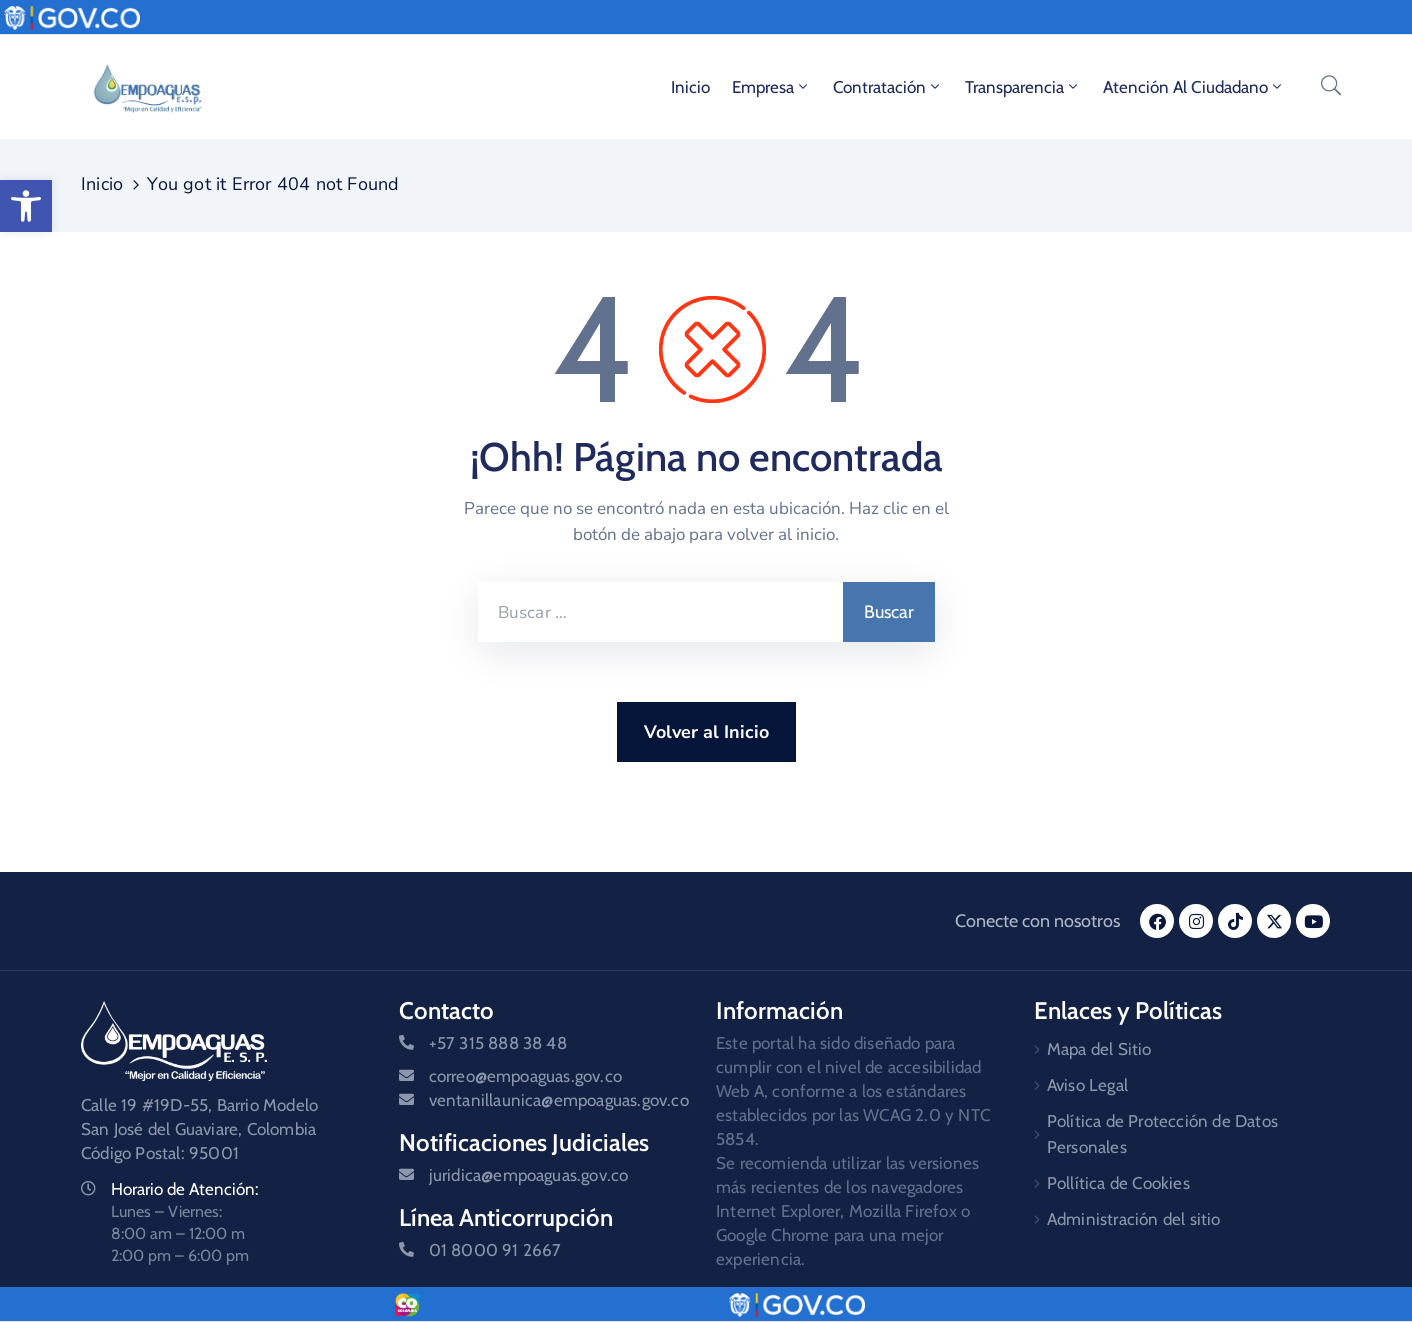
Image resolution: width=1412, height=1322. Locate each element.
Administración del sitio (1134, 1219)
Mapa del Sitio (1099, 1049)
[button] (26, 206)
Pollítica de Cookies (1118, 1183)
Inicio (690, 87)
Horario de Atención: (185, 1189)
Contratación (888, 87)
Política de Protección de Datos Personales (1162, 1134)
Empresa (771, 87)
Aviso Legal (1087, 1085)
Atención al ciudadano (1194, 87)
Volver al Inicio (706, 732)
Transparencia (1023, 87)
